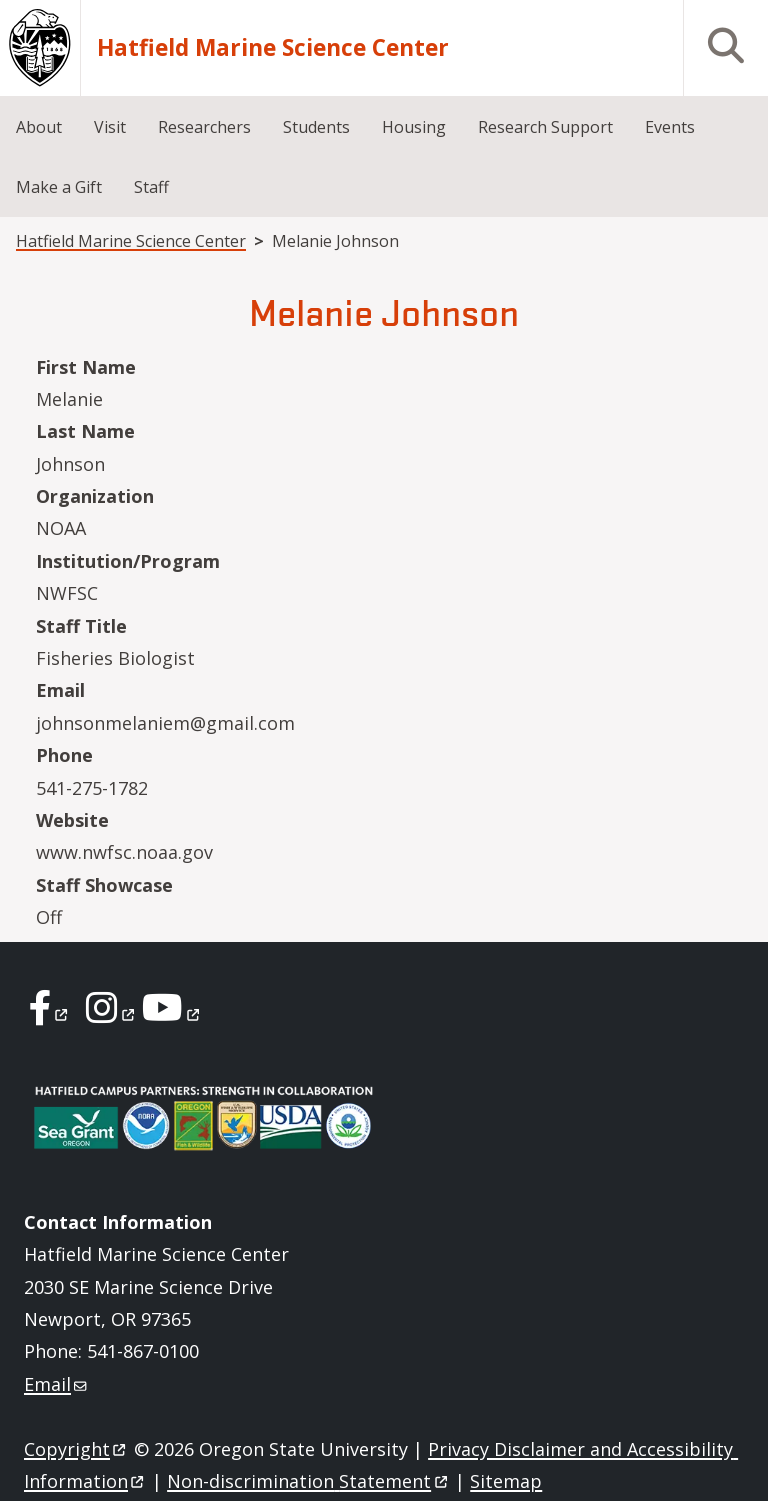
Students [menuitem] (316, 127)
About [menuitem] (39, 127)
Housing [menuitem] (414, 127)
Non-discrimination (308, 1481)
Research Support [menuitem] (545, 127)
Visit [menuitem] (110, 127)
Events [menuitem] (670, 127)
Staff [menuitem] (151, 187)
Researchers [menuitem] (204, 127)
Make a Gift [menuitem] (59, 187)
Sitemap (506, 1481)
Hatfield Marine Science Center (273, 48)
